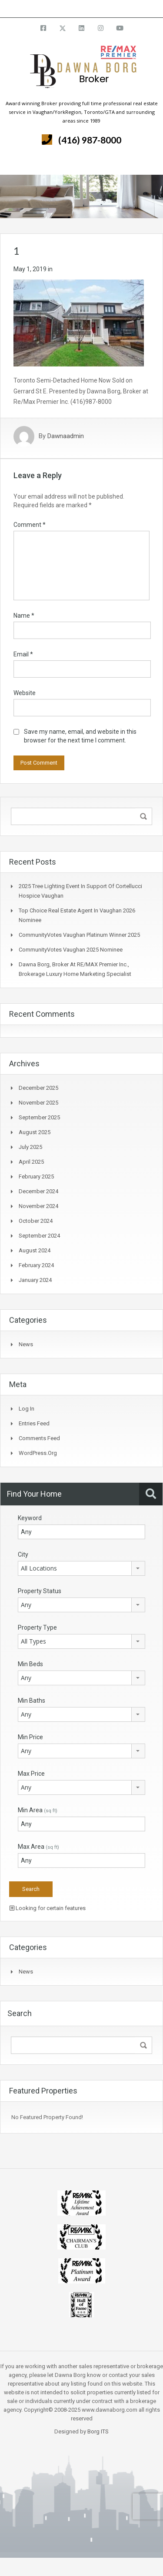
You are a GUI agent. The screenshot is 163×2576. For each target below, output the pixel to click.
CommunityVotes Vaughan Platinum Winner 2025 (79, 935)
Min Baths (31, 1700)
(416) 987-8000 (89, 139)
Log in (26, 1408)
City (23, 1554)
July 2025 (30, 1147)
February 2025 (36, 1176)
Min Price (30, 1737)
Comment (29, 524)
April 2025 (31, 1161)
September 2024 (39, 1235)
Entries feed (34, 1423)
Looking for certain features (48, 1908)
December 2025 (38, 1088)
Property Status (39, 1591)
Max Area (38, 1846)
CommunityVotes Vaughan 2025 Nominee (71, 949)
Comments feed (39, 1438)
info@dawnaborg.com (105, 8)
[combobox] (81, 1568)
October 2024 (36, 1221)
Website (24, 692)
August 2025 (34, 1132)
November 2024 (38, 1206)
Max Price (31, 1773)
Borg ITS (98, 2431)
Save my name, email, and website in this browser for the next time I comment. (80, 736)
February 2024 (36, 1265)
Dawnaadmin (65, 436)
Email (23, 654)
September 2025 (39, 1117)
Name (23, 615)
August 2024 (34, 1250)
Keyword (30, 1517)
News (26, 1344)
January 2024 (35, 1280)
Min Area (37, 1810)
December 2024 (38, 1191)
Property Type (37, 1627)
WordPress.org (38, 1453)
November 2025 (38, 1102)
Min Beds (30, 1664)
